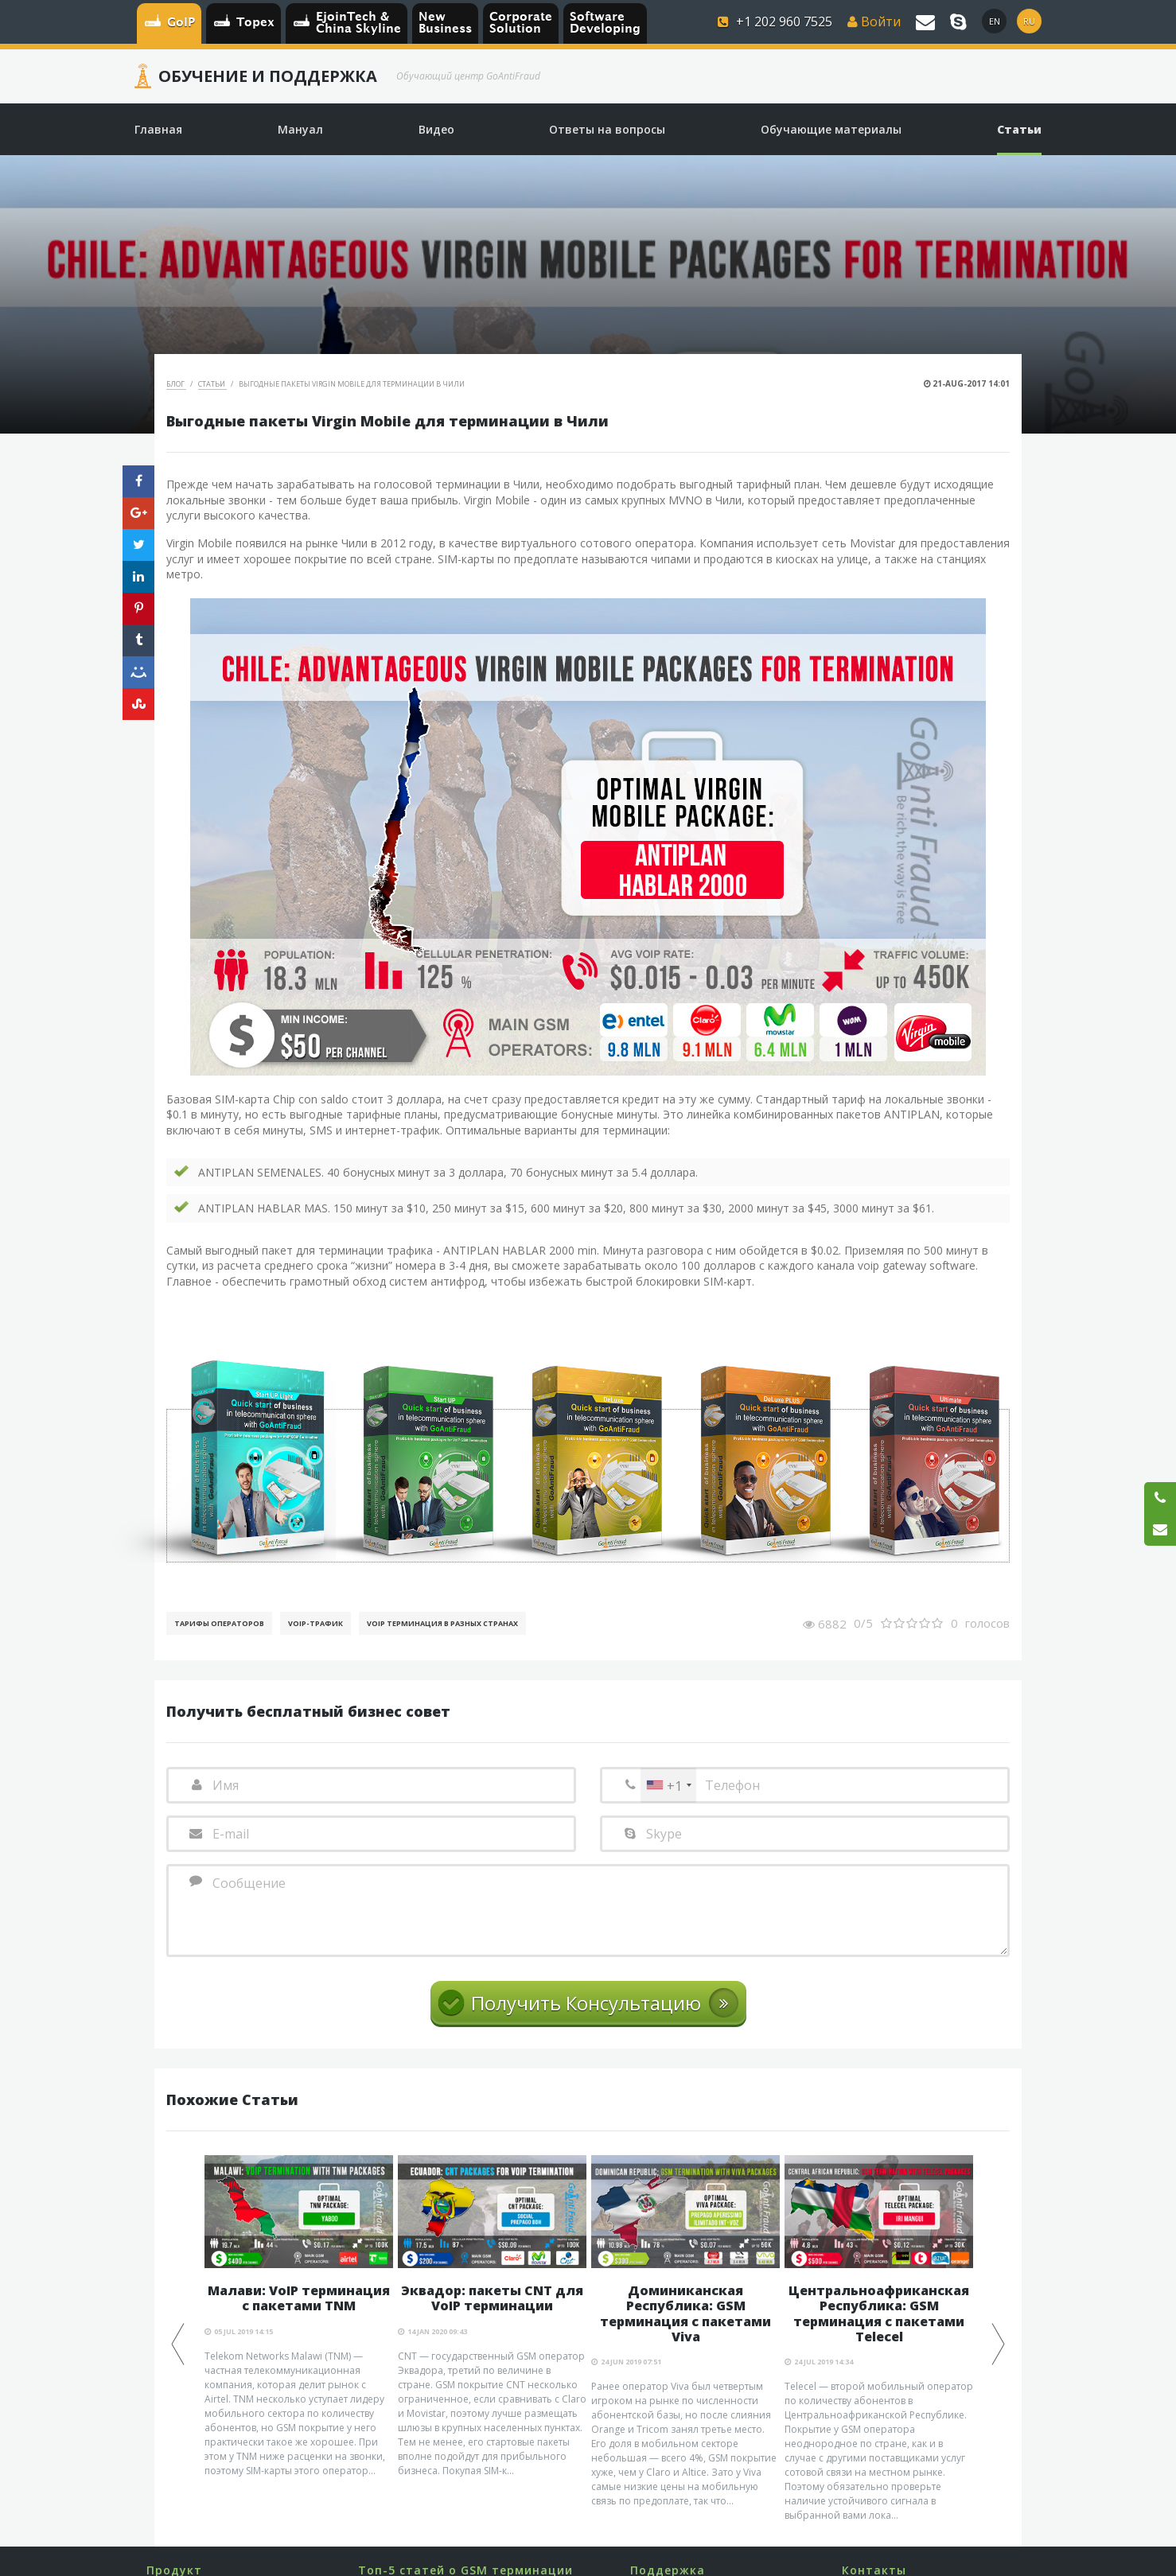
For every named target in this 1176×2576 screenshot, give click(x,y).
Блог (176, 384)
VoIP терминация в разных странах (442, 1623)
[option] (298, 2316)
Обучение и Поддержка (267, 76)
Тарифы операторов (219, 1623)
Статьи (212, 384)
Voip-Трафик (315, 1623)
